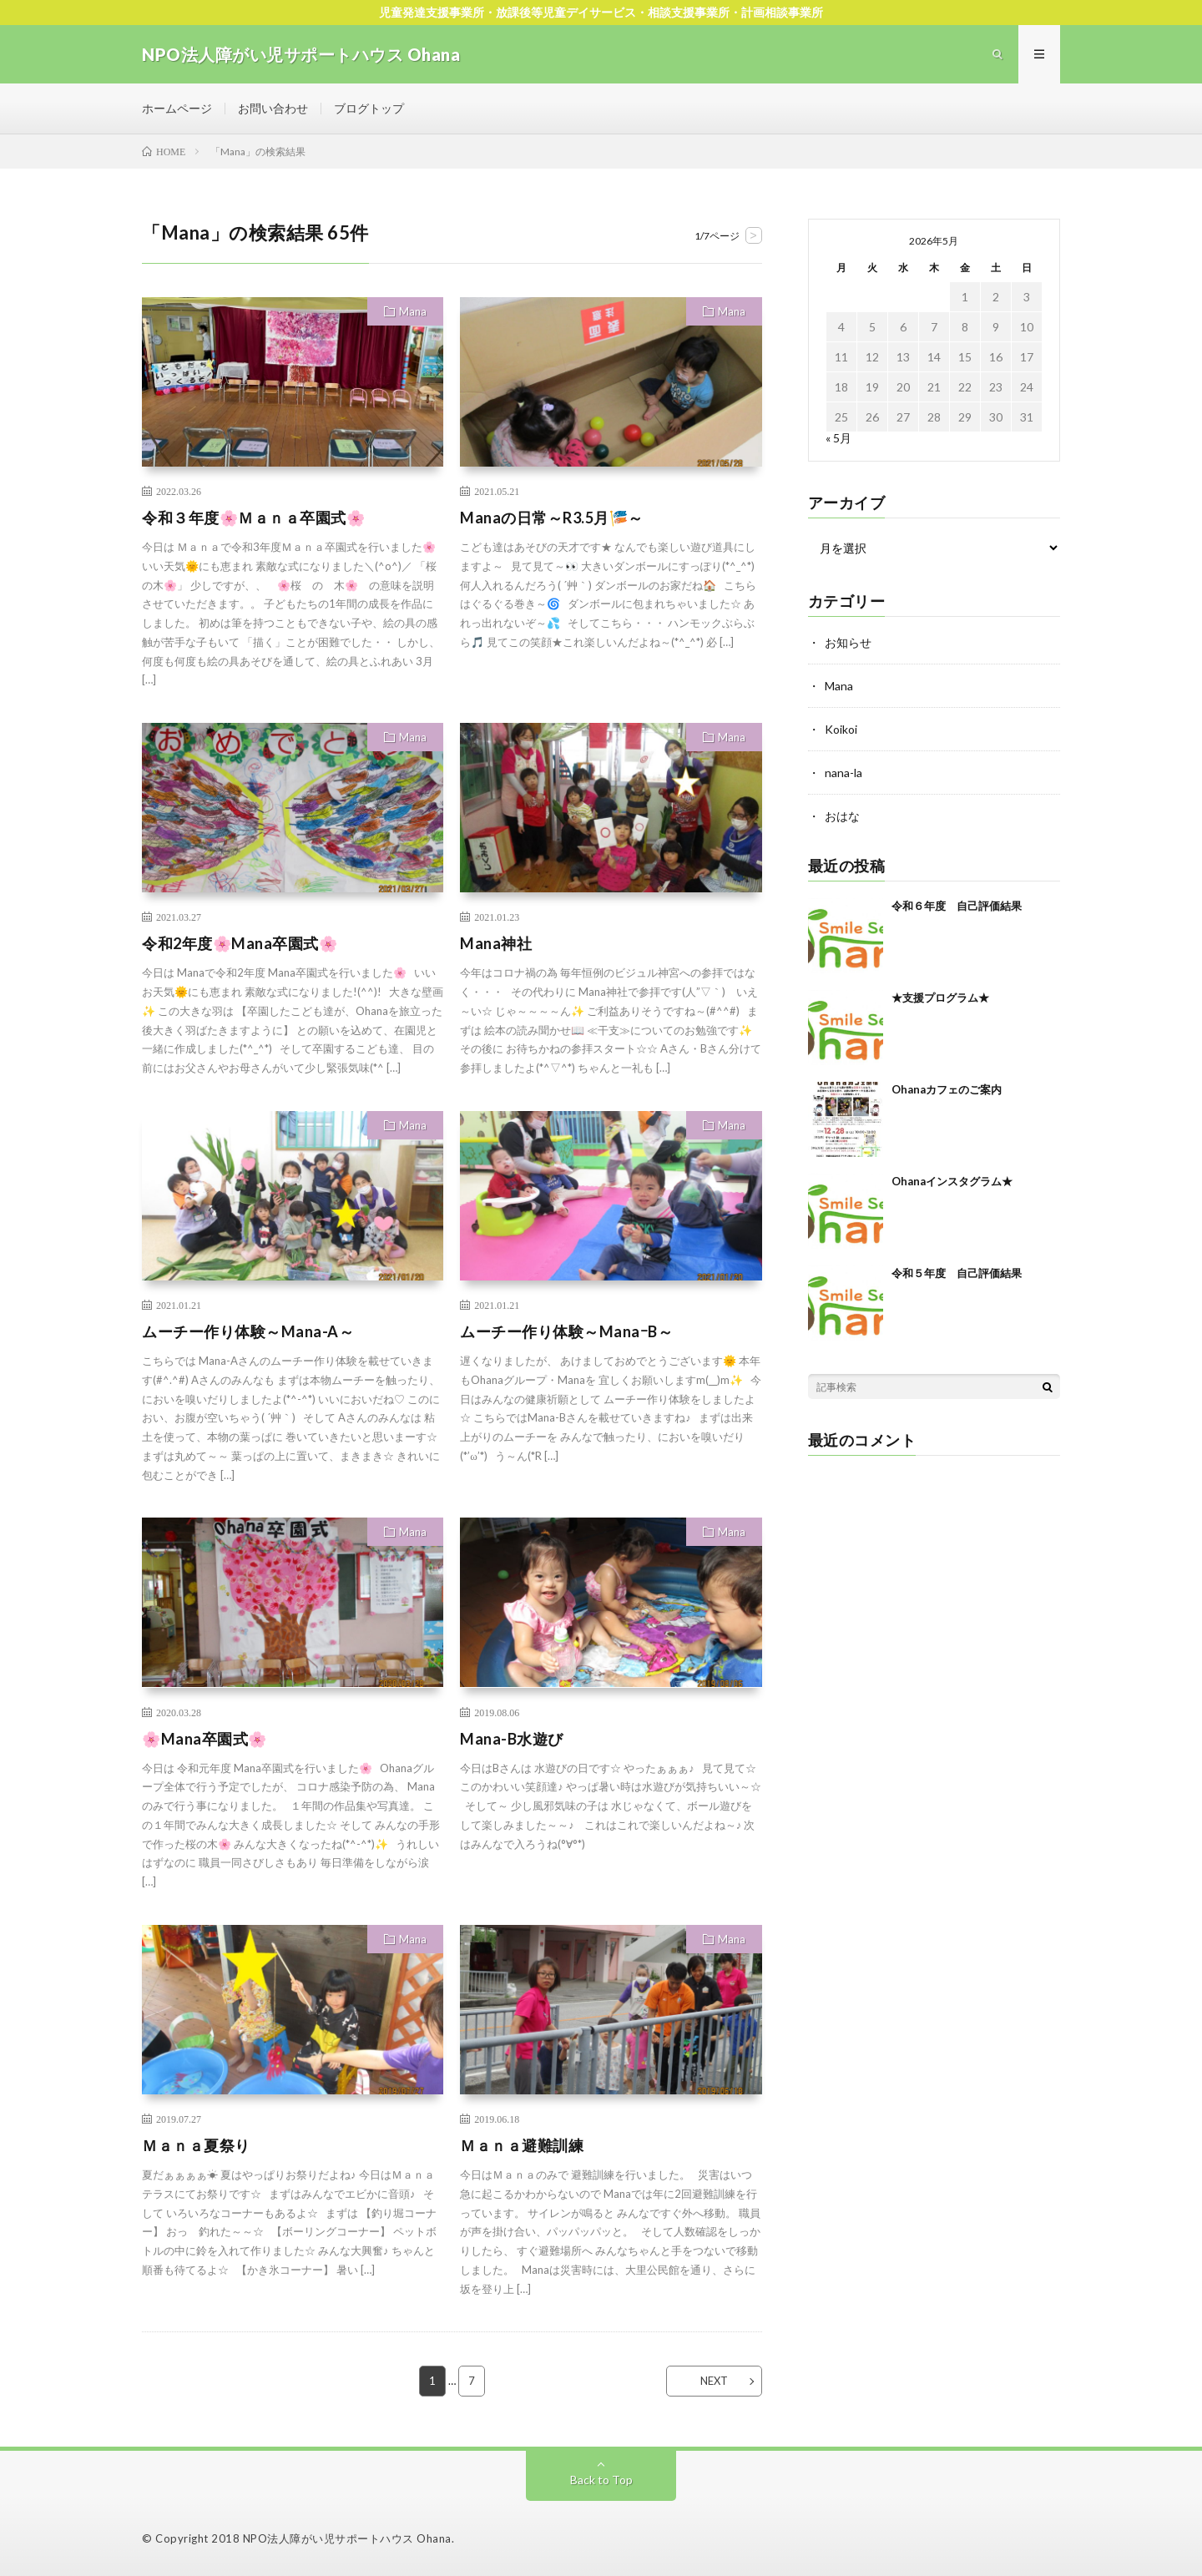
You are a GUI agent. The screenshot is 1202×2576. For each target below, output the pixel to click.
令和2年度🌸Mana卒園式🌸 (239, 943)
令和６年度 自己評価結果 (956, 905)
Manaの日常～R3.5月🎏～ (552, 517)
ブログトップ (369, 108)
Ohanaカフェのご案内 (946, 1089)
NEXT (714, 2380)
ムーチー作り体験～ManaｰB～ (566, 1331)
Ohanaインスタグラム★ (952, 1181)
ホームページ (177, 108)
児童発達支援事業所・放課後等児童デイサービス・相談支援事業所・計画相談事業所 (601, 12)
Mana (413, 311)
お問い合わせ (273, 108)
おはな (842, 816)
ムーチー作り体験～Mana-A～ (248, 1331)
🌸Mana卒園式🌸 (204, 1739)
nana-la (843, 772)
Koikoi (841, 729)
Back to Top (601, 2479)
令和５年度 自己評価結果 (956, 1273)
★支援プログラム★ (940, 997)
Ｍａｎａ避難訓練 (521, 2145)
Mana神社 (496, 943)
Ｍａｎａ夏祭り (196, 2145)
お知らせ (848, 642)
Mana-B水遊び (511, 1739)
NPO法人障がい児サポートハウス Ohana (347, 2538)
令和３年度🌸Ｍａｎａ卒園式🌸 (253, 517)
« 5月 (838, 438)
